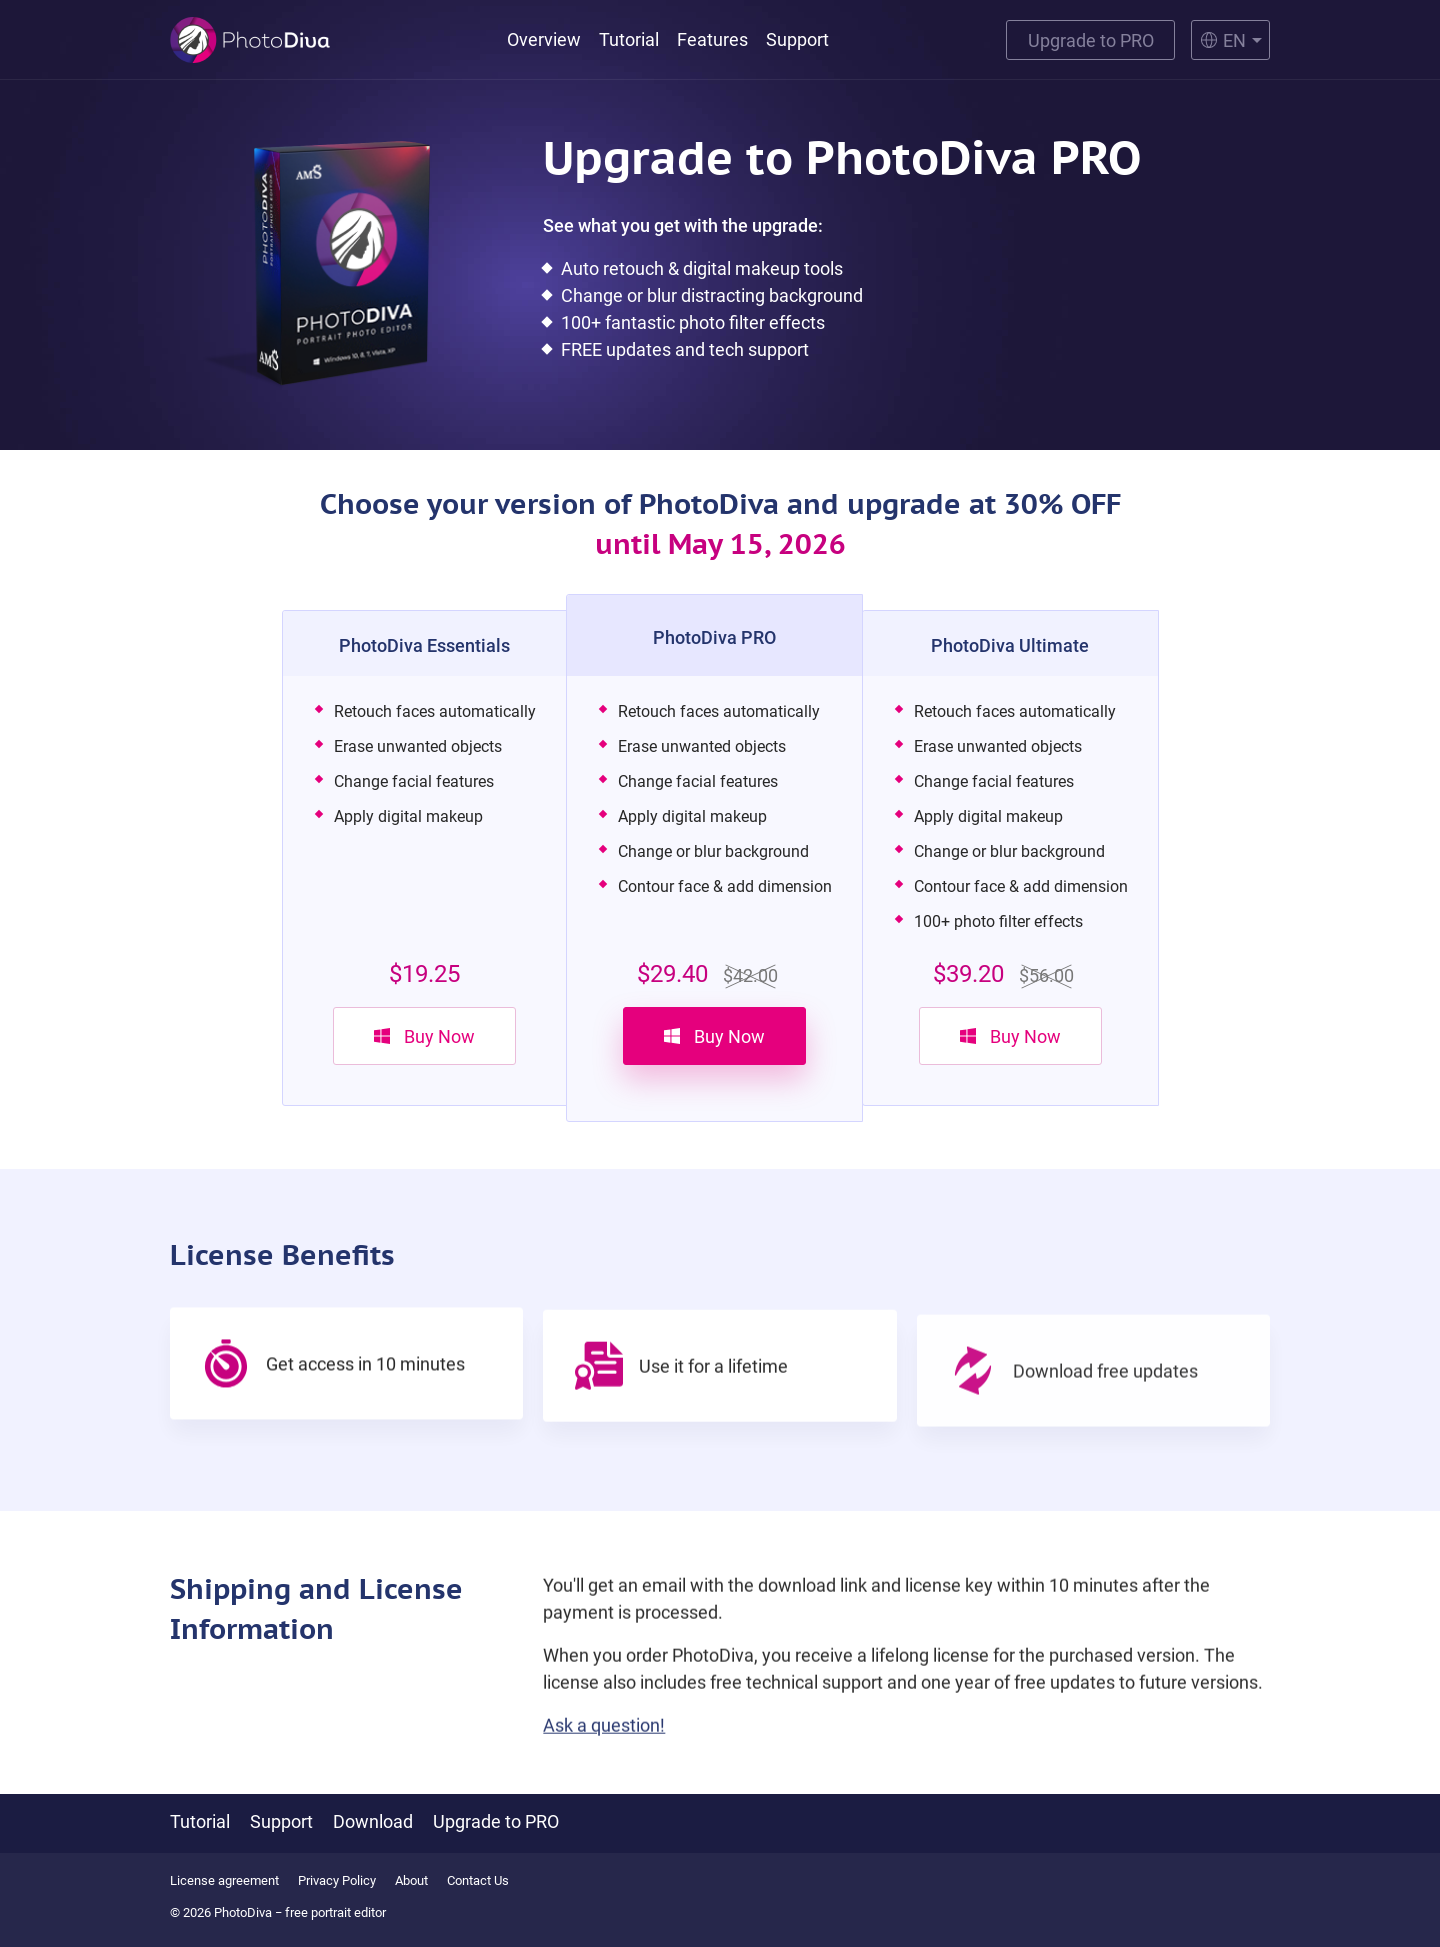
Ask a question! (604, 1746)
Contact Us (478, 1880)
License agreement (224, 1880)
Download (373, 1821)
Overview (544, 39)
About (411, 1880)
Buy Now (424, 1036)
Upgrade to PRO (1091, 40)
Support (797, 39)
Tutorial (629, 39)
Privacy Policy (337, 1880)
